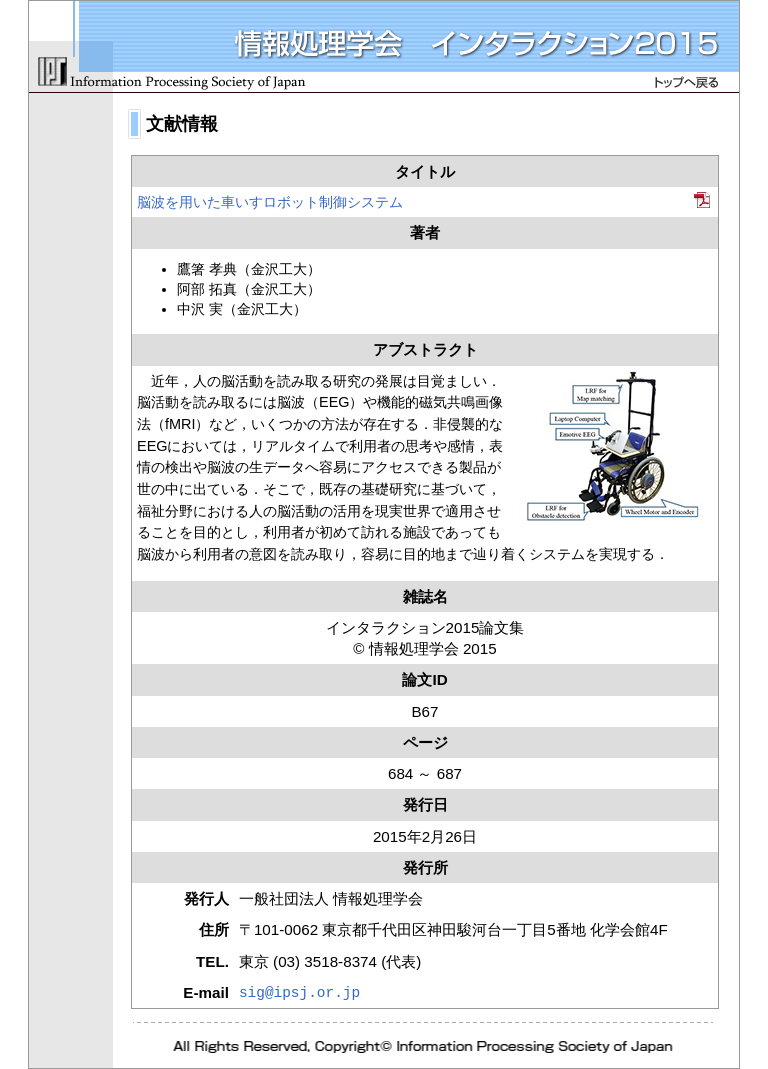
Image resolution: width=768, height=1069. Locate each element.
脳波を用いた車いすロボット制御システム (270, 202)
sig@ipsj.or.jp (299, 993)
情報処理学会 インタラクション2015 (384, 47)
